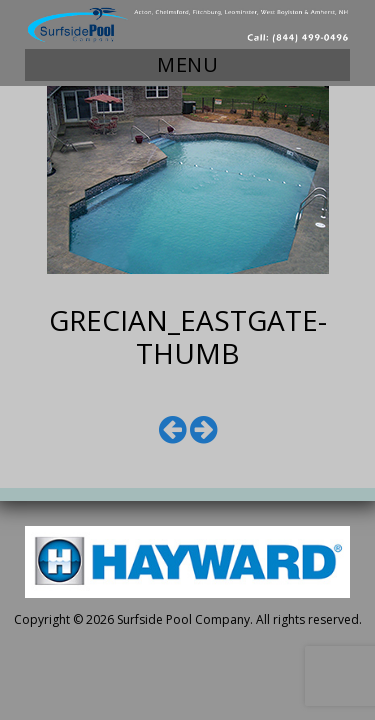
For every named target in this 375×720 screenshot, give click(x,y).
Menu (187, 64)
